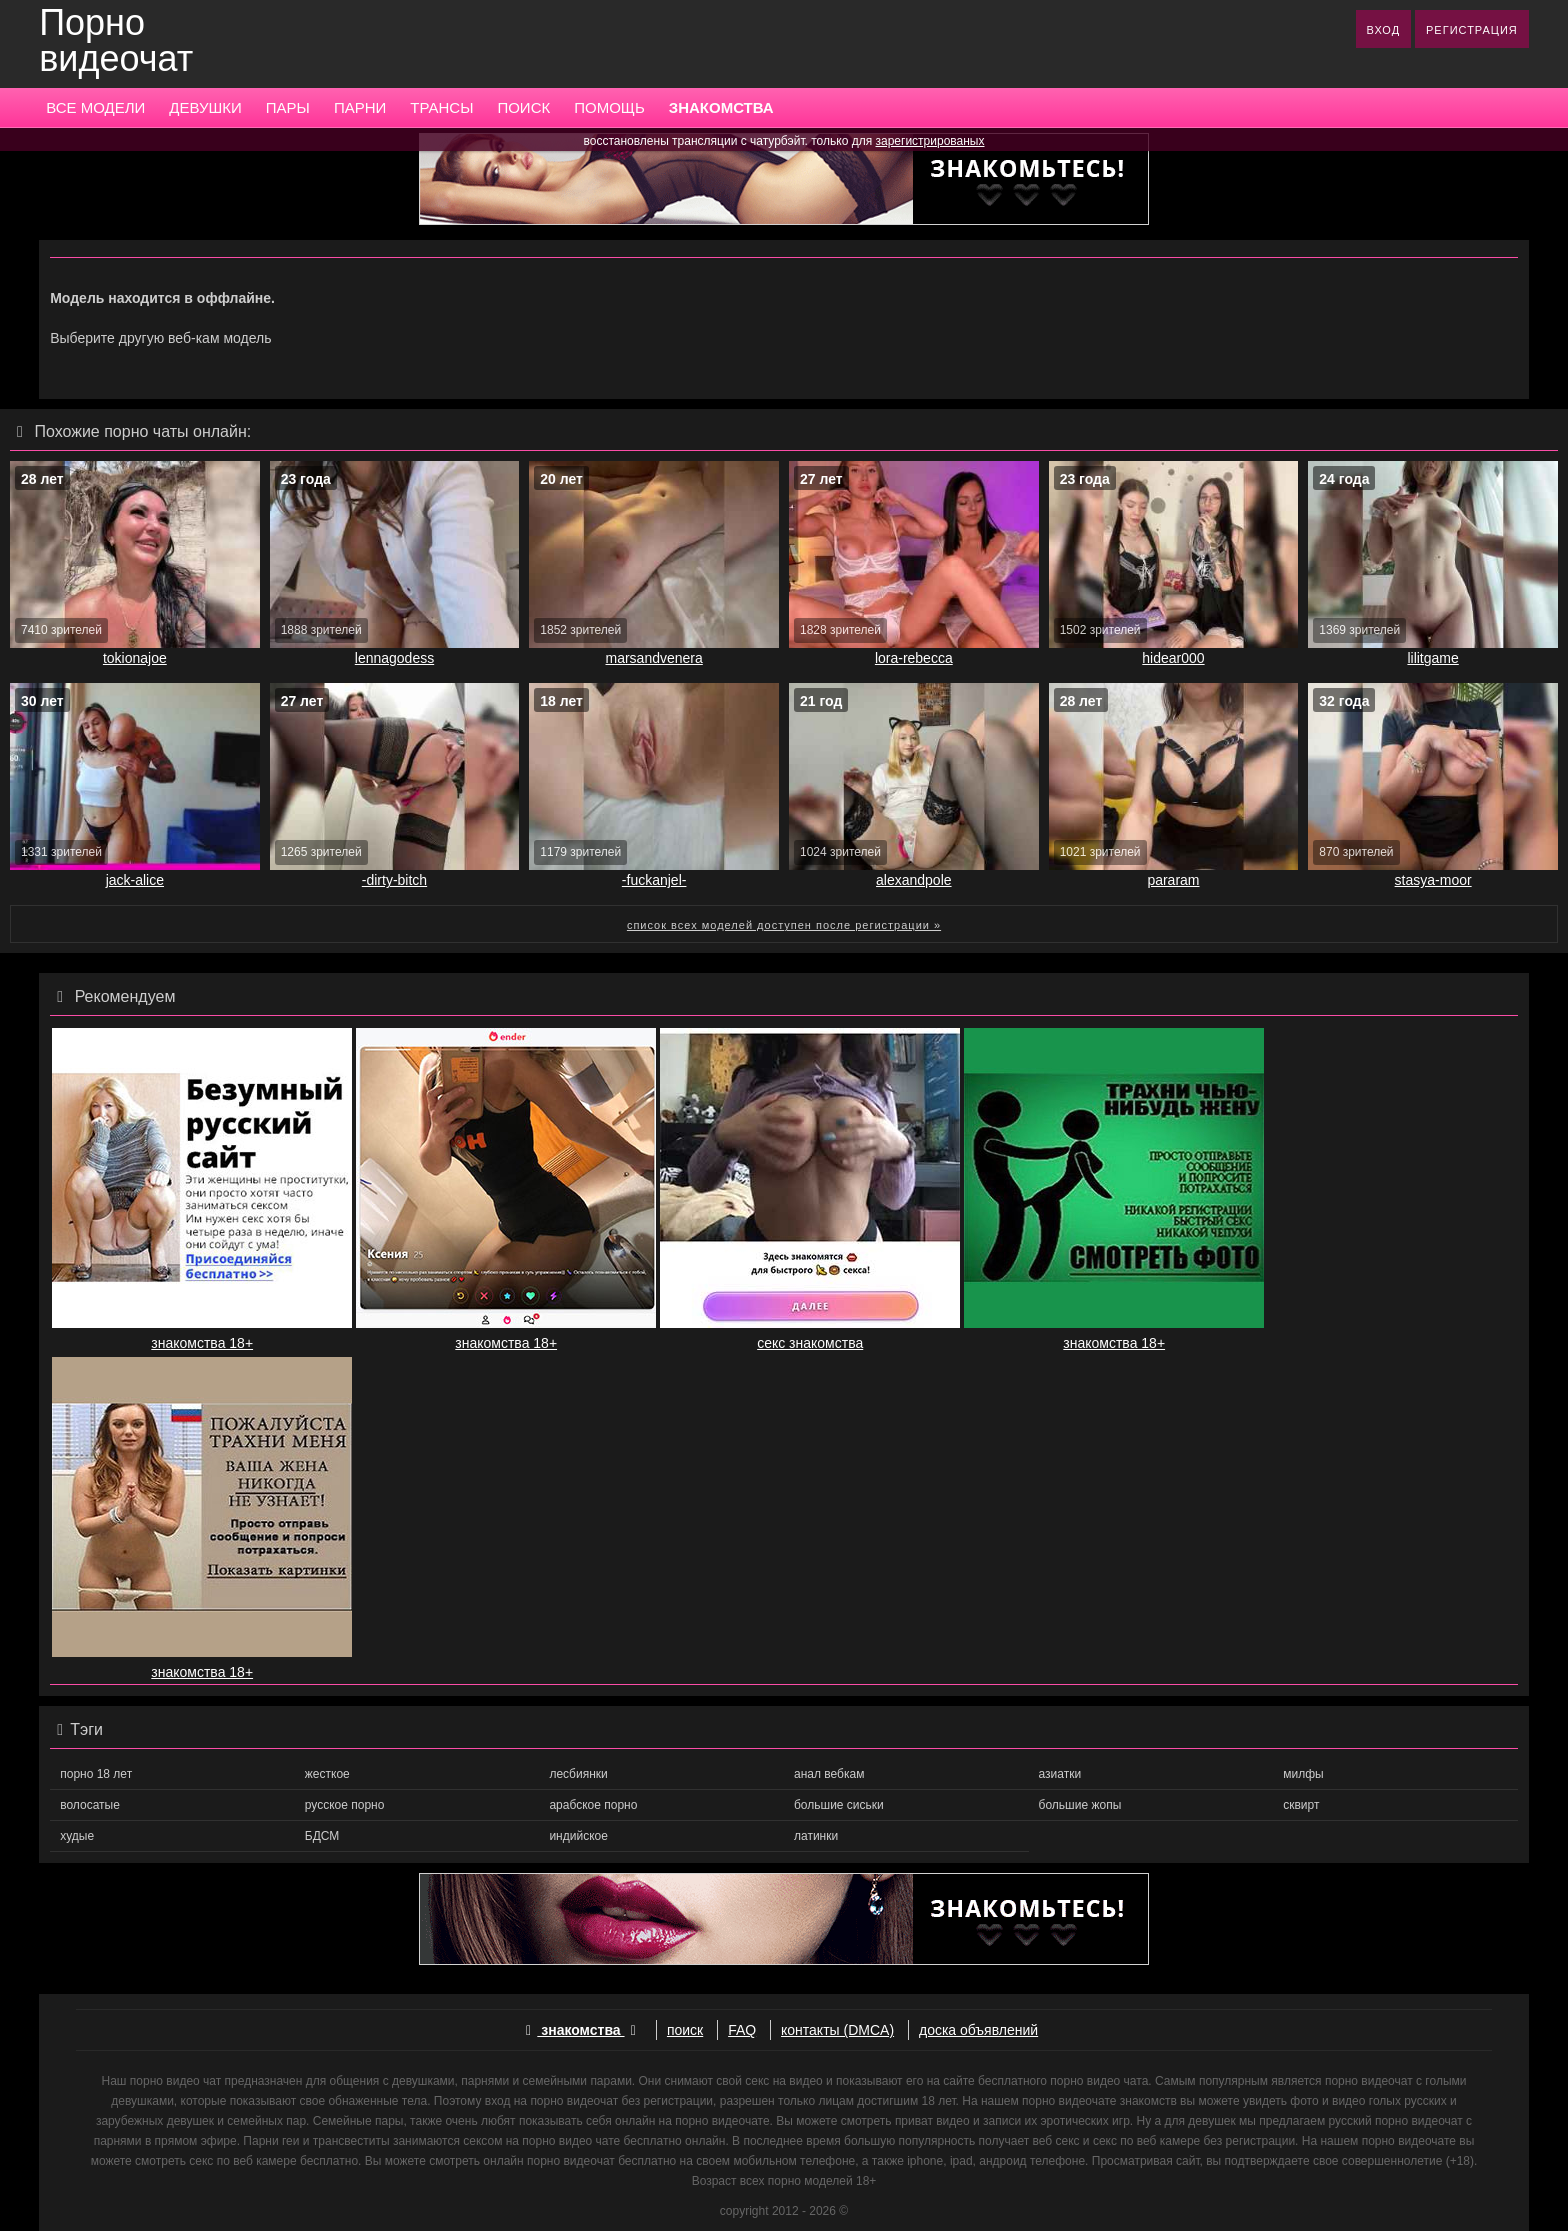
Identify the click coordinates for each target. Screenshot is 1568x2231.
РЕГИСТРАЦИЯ (1472, 30)
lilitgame (1432, 658)
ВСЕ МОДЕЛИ (95, 107)
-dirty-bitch (394, 880)
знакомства (581, 2030)
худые (77, 1836)
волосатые (90, 1805)
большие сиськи (839, 1805)
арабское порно (593, 1805)
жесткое (327, 1774)
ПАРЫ (288, 107)
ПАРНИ (360, 107)
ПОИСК (523, 107)
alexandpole (914, 880)
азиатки (1060, 1774)
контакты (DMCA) (837, 2030)
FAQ (742, 2030)
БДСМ (322, 1836)
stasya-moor (1433, 880)
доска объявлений (978, 2030)
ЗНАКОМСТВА (721, 107)
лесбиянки (578, 1774)
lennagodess (394, 658)
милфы (1303, 1774)
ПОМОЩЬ (609, 107)
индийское (578, 1836)
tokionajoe (135, 658)
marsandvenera (654, 658)
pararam (1173, 880)
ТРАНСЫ (441, 107)
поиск (685, 2030)
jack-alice (135, 880)
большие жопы (1080, 1805)
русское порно (345, 1805)
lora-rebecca (914, 658)
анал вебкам (829, 1774)
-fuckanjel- (654, 880)
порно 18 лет (96, 1774)
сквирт (1301, 1805)
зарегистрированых (930, 141)
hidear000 (1173, 658)
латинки (816, 1836)
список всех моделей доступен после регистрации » (784, 925)
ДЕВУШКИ (205, 107)
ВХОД (1384, 30)
